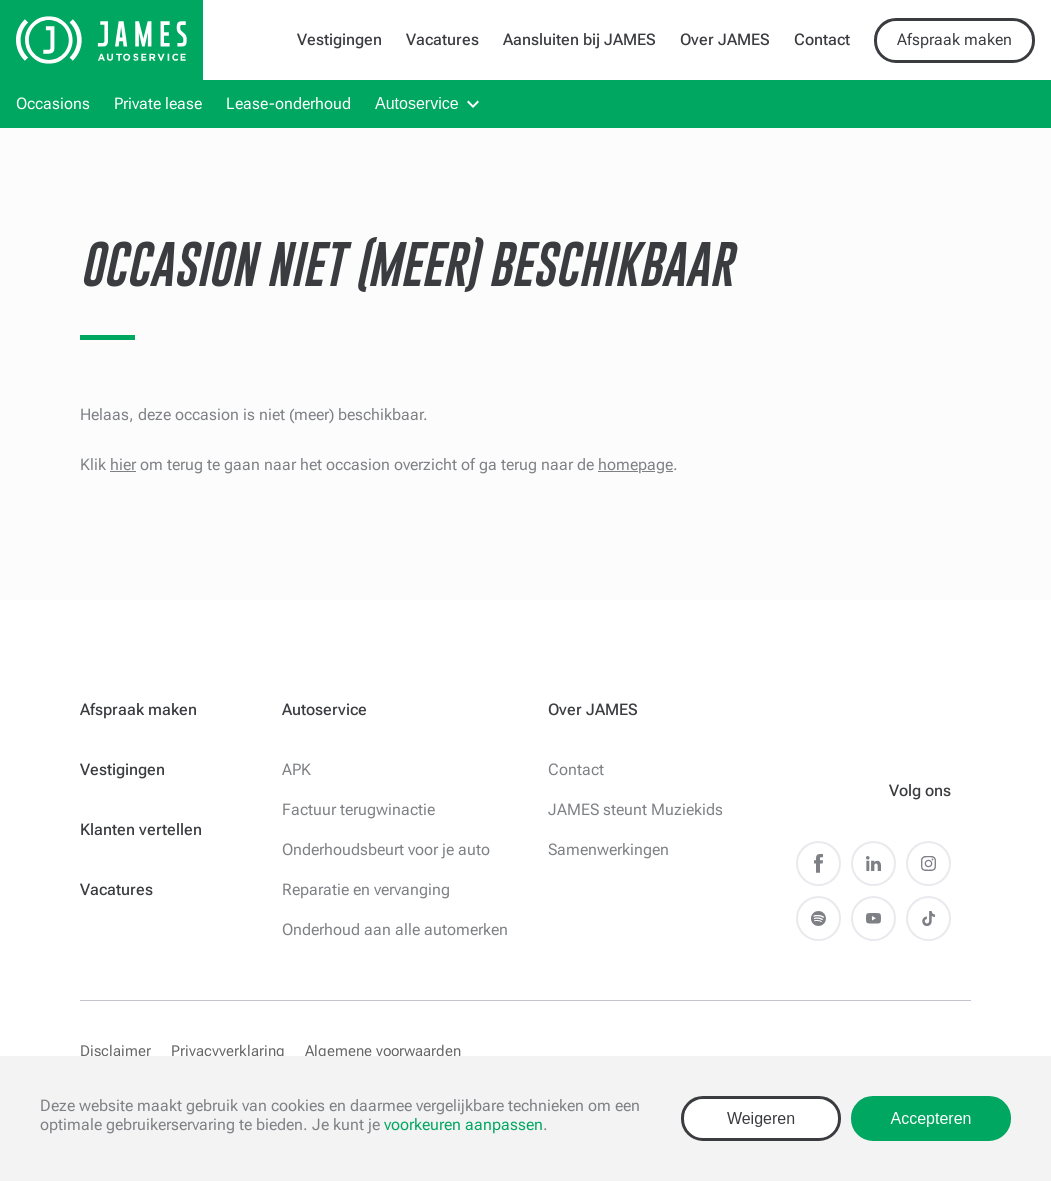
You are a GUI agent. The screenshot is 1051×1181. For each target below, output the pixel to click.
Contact (822, 39)
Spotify (818, 918)
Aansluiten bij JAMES (579, 39)
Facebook (818, 863)
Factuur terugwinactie (358, 809)
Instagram (928, 863)
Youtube (873, 918)
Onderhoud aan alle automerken (395, 929)
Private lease (158, 103)
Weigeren (761, 1118)
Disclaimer (115, 1051)
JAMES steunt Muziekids (635, 809)
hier (123, 464)
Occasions (53, 103)
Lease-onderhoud (288, 103)
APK (296, 769)
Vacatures (442, 39)
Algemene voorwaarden (383, 1051)
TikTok (928, 918)
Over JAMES (725, 39)
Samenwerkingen (608, 849)
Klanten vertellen (141, 829)
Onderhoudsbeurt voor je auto (386, 849)
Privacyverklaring (228, 1051)
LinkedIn (873, 863)
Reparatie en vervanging (366, 889)
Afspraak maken (954, 39)
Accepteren (931, 1118)
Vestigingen (339, 39)
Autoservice (417, 103)
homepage (635, 464)
